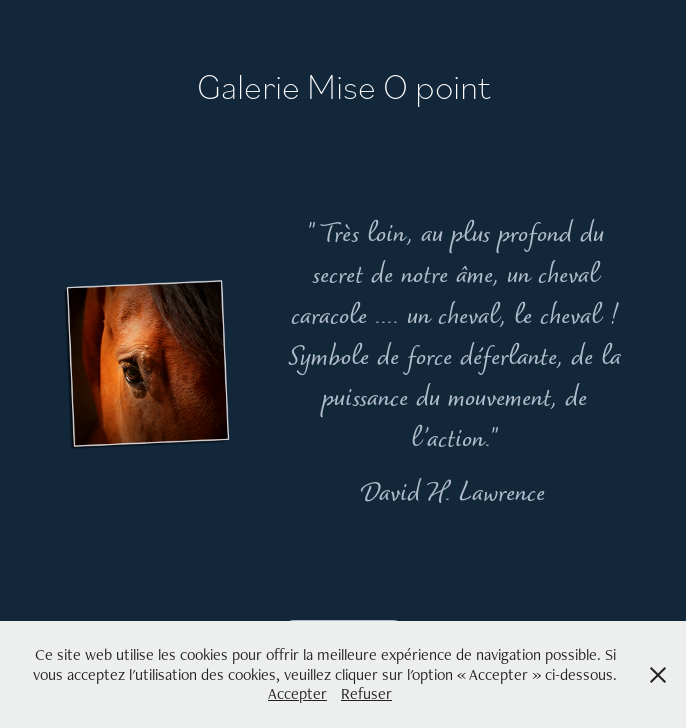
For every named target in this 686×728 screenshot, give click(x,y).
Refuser (366, 693)
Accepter (297, 693)
